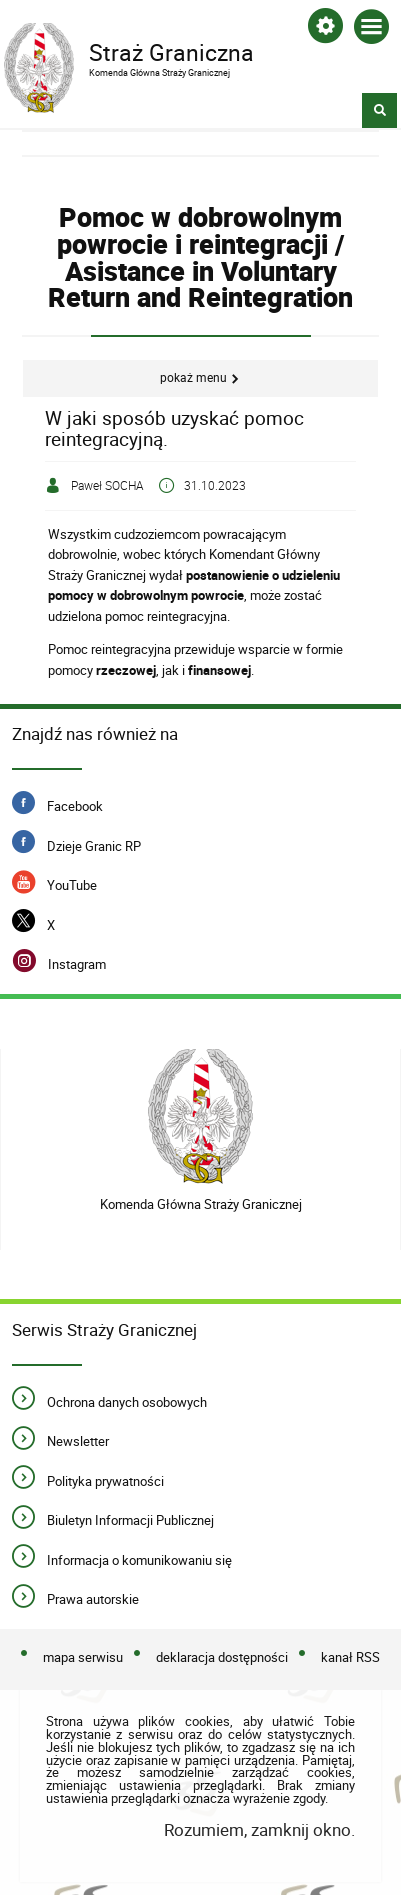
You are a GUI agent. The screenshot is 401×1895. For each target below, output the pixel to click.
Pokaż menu (193, 377)
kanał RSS (350, 1657)
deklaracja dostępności (222, 1657)
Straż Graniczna (184, 51)
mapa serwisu (83, 1657)
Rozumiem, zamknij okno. (259, 1829)
